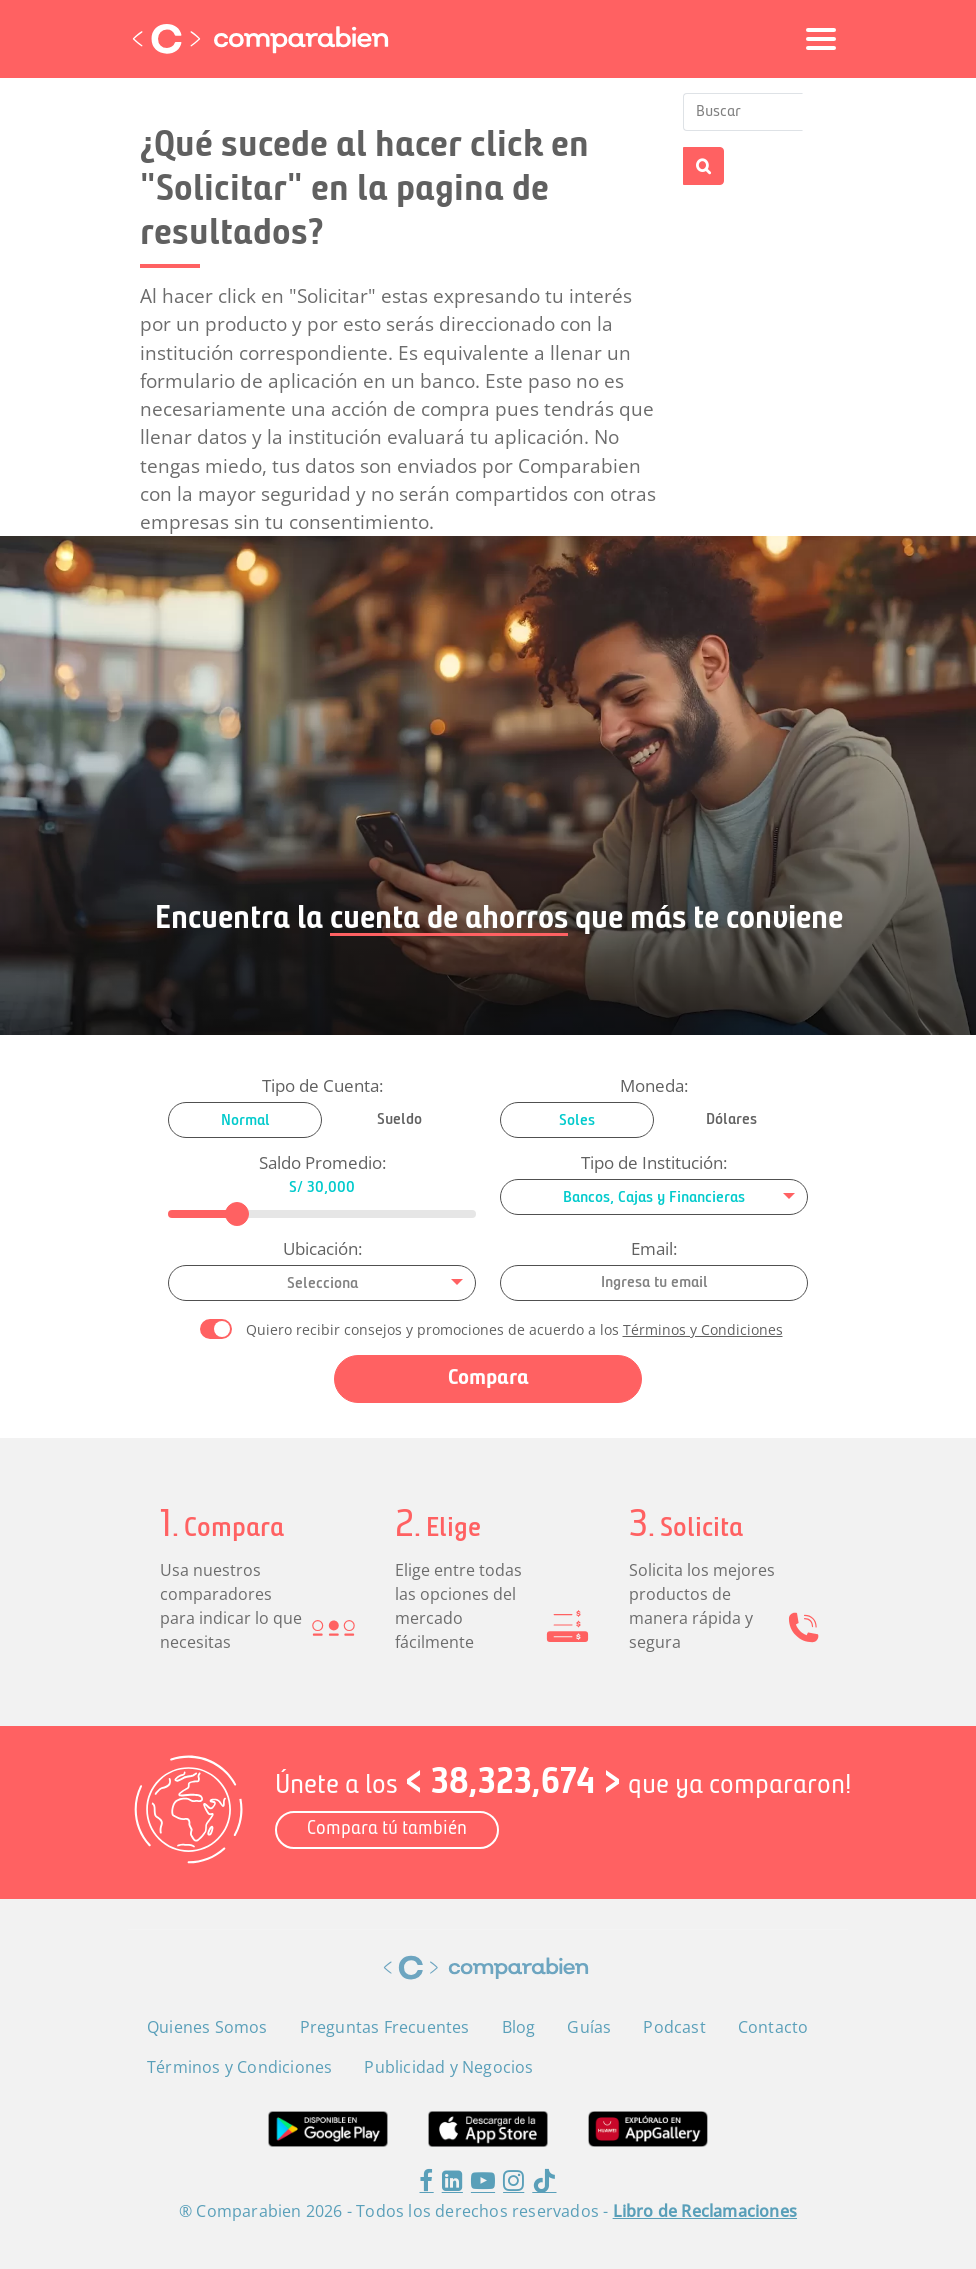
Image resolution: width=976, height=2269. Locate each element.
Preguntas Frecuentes (385, 2027)
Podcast (674, 2027)
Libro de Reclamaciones (705, 2211)
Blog (519, 2027)
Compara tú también (387, 1829)
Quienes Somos (207, 2027)
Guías (589, 2027)
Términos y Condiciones (703, 1329)
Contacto (773, 2027)
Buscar (703, 166)
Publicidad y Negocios (448, 2067)
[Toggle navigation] (821, 39)
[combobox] (654, 1197)
